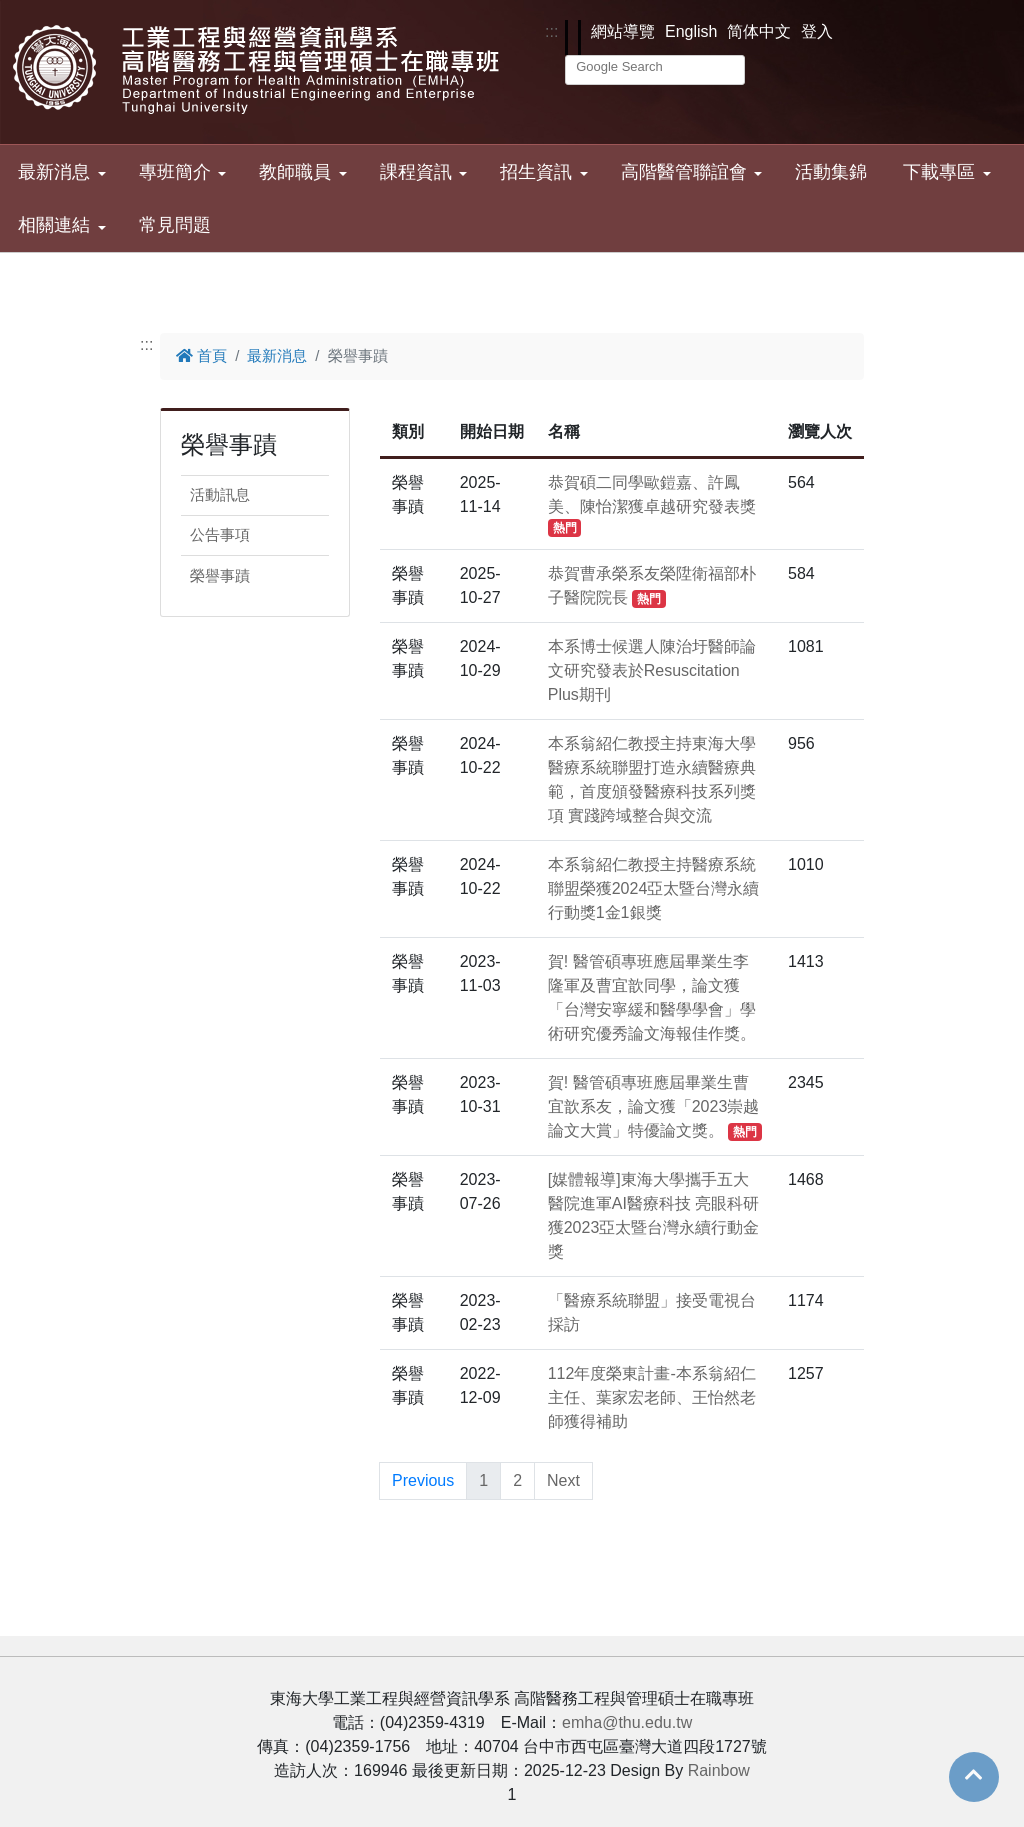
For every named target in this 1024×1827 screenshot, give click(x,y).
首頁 (201, 355)
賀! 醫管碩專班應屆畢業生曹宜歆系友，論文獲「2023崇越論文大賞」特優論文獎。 (655, 1106)
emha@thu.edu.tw (627, 1722)
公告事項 (220, 534)
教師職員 (295, 172)
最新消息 (54, 172)
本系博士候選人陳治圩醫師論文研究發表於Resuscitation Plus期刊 (652, 670)
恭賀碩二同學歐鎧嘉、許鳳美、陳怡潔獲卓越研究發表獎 (652, 504)
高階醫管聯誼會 (684, 172)
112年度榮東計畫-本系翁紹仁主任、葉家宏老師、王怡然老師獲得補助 (652, 1397)
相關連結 (54, 225)
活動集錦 (831, 172)
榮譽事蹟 (220, 575)
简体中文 (759, 31)
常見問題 (175, 225)
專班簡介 (175, 172)
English (691, 31)
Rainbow (719, 1770)
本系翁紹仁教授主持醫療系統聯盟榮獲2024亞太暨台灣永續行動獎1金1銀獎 (654, 888)
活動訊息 (220, 494)
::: (551, 31)
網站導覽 (623, 31)
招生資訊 (536, 172)
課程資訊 (416, 172)
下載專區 (939, 172)
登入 (817, 31)
